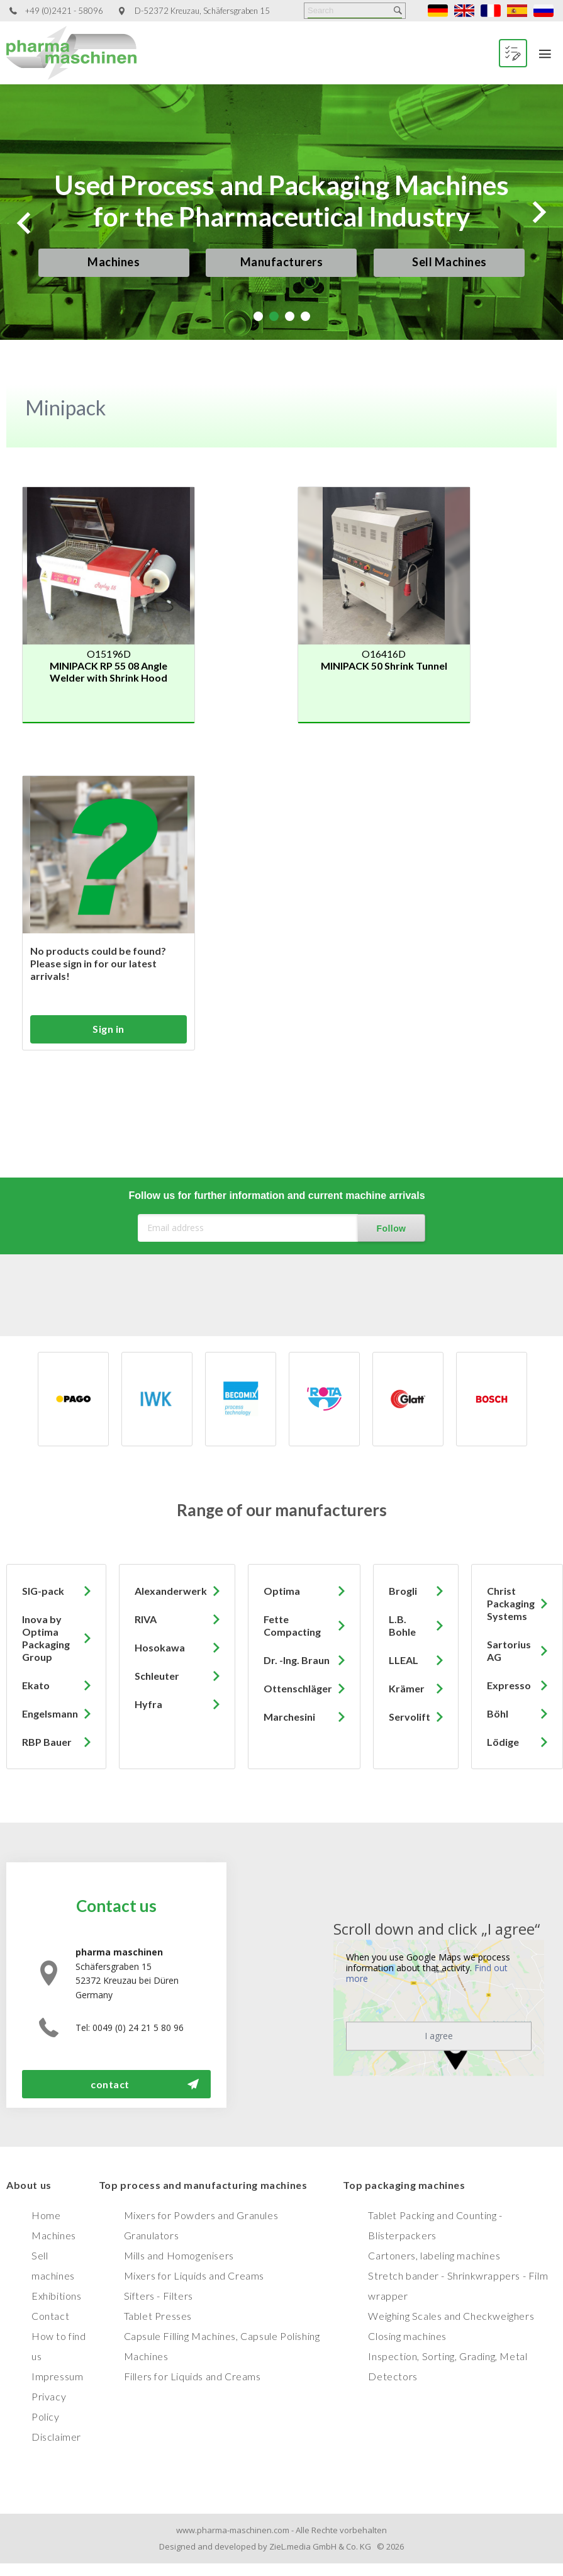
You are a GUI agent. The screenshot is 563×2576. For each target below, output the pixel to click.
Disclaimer (56, 2437)
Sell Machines (449, 262)
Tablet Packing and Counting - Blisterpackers (435, 2225)
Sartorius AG (509, 1650)
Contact (50, 2316)
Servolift (409, 1717)
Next (539, 212)
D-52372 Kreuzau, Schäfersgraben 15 (202, 11)
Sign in (108, 1029)
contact (110, 2084)
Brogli (403, 1591)
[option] (108, 1399)
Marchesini (289, 1717)
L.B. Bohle (402, 1625)
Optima (282, 1591)
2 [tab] (274, 316)
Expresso (509, 1685)
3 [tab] (289, 316)
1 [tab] (258, 316)
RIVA (146, 1619)
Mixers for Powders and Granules (201, 2215)
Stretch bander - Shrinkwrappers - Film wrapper (458, 2285)
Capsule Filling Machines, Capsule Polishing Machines (222, 2346)
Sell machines (53, 2265)
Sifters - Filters (158, 2296)
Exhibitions (56, 2296)
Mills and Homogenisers (179, 2255)
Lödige (503, 1742)
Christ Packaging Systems (511, 1603)
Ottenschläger (298, 1688)
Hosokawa (160, 1647)
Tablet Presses (158, 2316)
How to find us (58, 2346)
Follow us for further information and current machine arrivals (276, 1195)
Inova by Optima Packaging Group (46, 1638)
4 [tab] (305, 316)
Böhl (497, 1713)
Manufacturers (281, 262)
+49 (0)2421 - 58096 (64, 11)
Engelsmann (50, 1713)
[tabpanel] (281, 212)
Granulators (151, 2235)
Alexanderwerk (171, 1591)
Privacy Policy (48, 2406)
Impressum (57, 2376)
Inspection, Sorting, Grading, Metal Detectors (447, 2366)
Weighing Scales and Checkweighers (451, 2316)
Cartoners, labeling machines (434, 2255)
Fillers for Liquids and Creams (192, 2376)
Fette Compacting (292, 1625)
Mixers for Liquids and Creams (194, 2275)
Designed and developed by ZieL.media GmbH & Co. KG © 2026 (281, 2546)
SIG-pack (43, 1591)
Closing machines (407, 2336)
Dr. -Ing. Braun (297, 1660)
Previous (24, 223)
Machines (113, 262)
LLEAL (403, 1660)
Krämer (407, 1688)
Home (45, 2215)
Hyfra (148, 1704)
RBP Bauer (47, 1742)
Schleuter (157, 1676)
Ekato (36, 1685)
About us (29, 2185)
